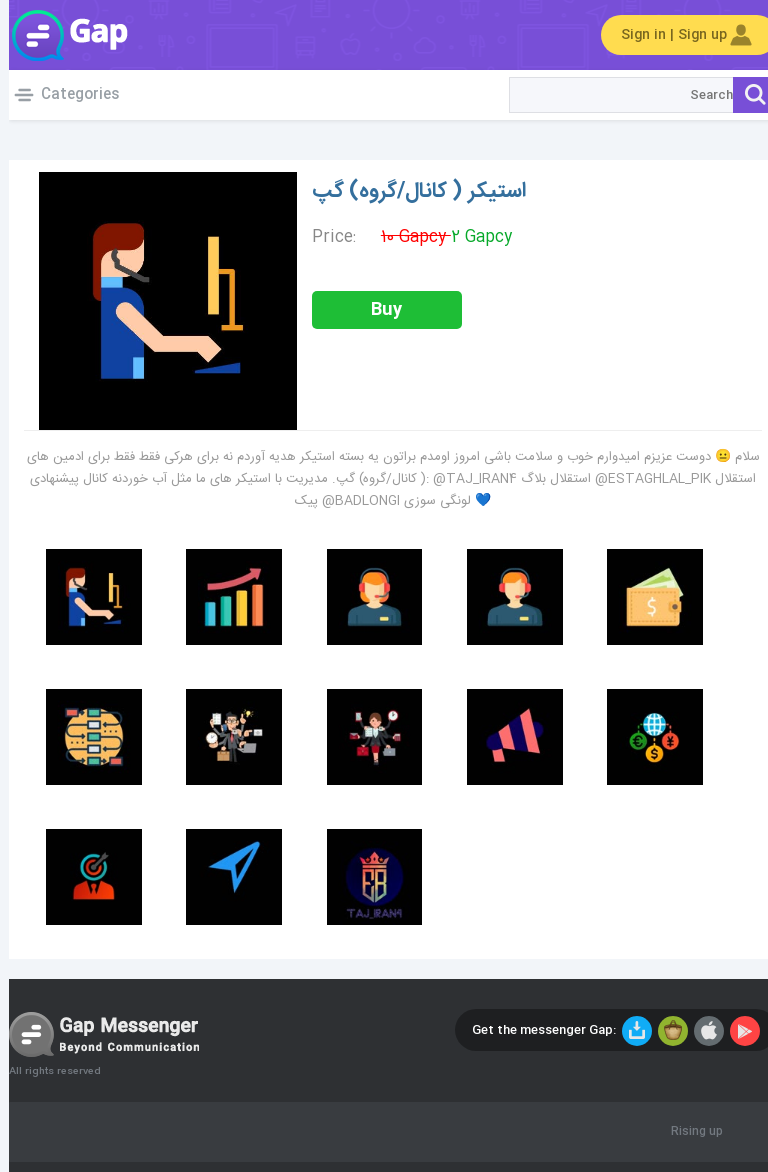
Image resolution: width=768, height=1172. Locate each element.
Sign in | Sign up (680, 35)
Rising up (688, 1132)
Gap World (60, 35)
